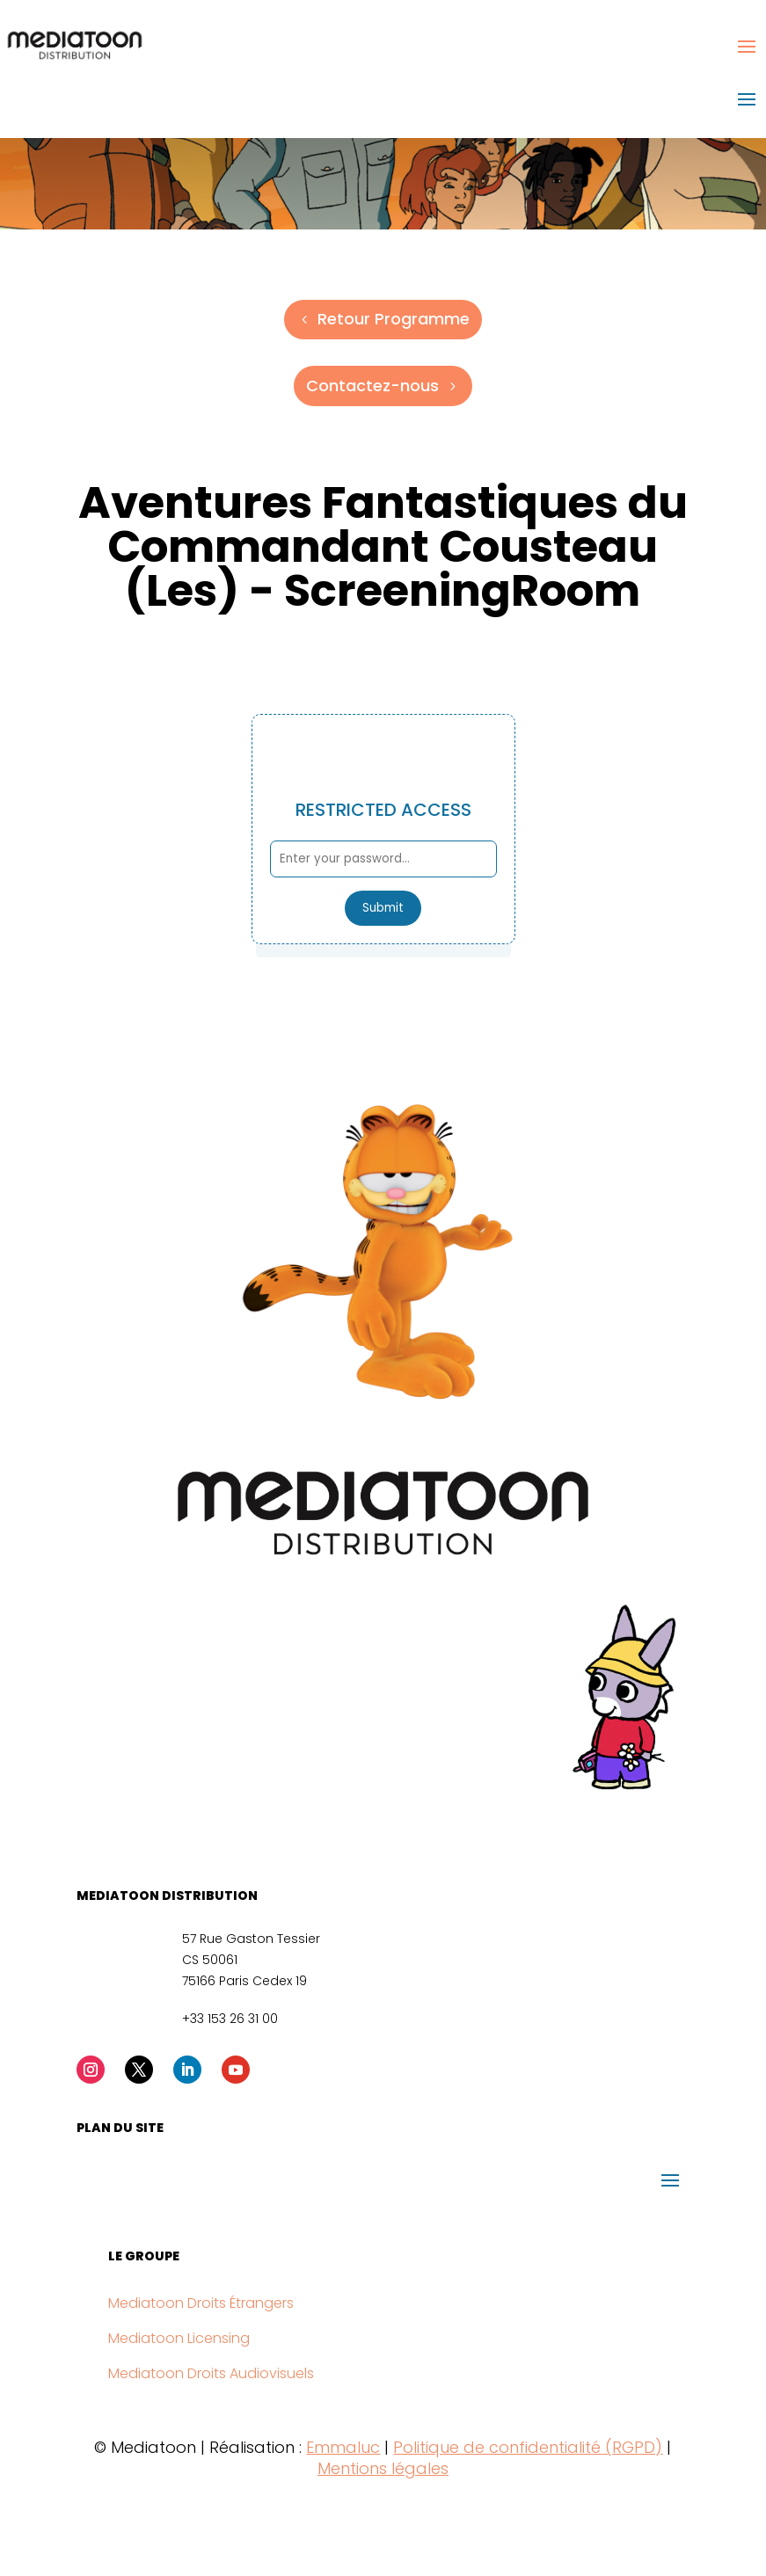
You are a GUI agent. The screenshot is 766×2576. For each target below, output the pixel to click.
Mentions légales (383, 2468)
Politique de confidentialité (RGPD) (527, 2447)
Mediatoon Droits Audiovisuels (211, 2373)
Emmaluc (343, 2447)
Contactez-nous (372, 386)
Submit (383, 907)
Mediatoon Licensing (179, 2338)
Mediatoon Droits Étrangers (201, 2303)
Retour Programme (393, 319)
